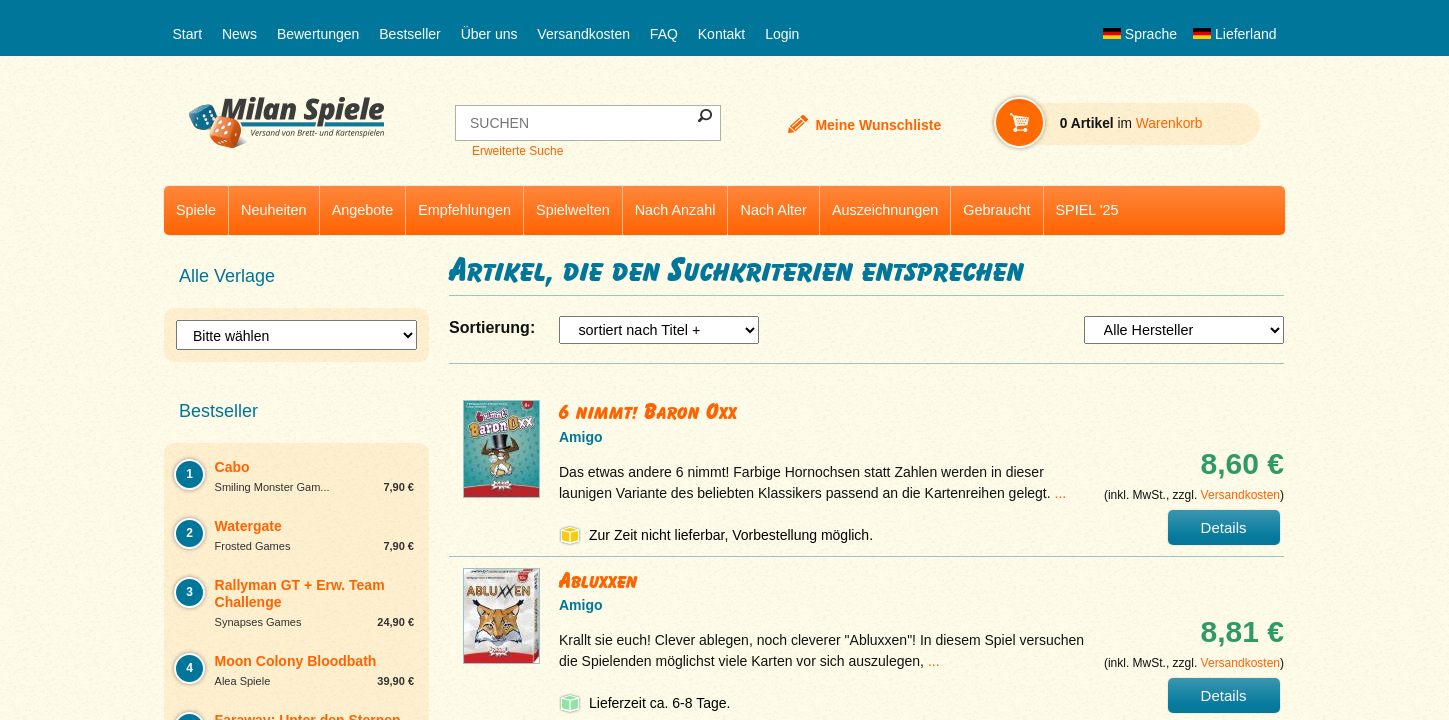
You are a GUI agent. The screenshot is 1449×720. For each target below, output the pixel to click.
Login (782, 34)
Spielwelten (573, 210)
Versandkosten (583, 34)
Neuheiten (274, 210)
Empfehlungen (464, 210)
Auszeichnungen (885, 210)
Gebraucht (996, 210)
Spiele (196, 210)
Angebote (363, 210)
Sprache (1140, 34)
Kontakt (721, 34)
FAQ (664, 34)
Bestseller (409, 34)
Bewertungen (318, 34)
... (1061, 493)
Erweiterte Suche (517, 151)
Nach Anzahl (675, 210)
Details (1224, 527)
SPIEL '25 (1087, 210)
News (239, 34)
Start (188, 34)
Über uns (489, 34)
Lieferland (1235, 34)
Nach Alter (773, 210)
